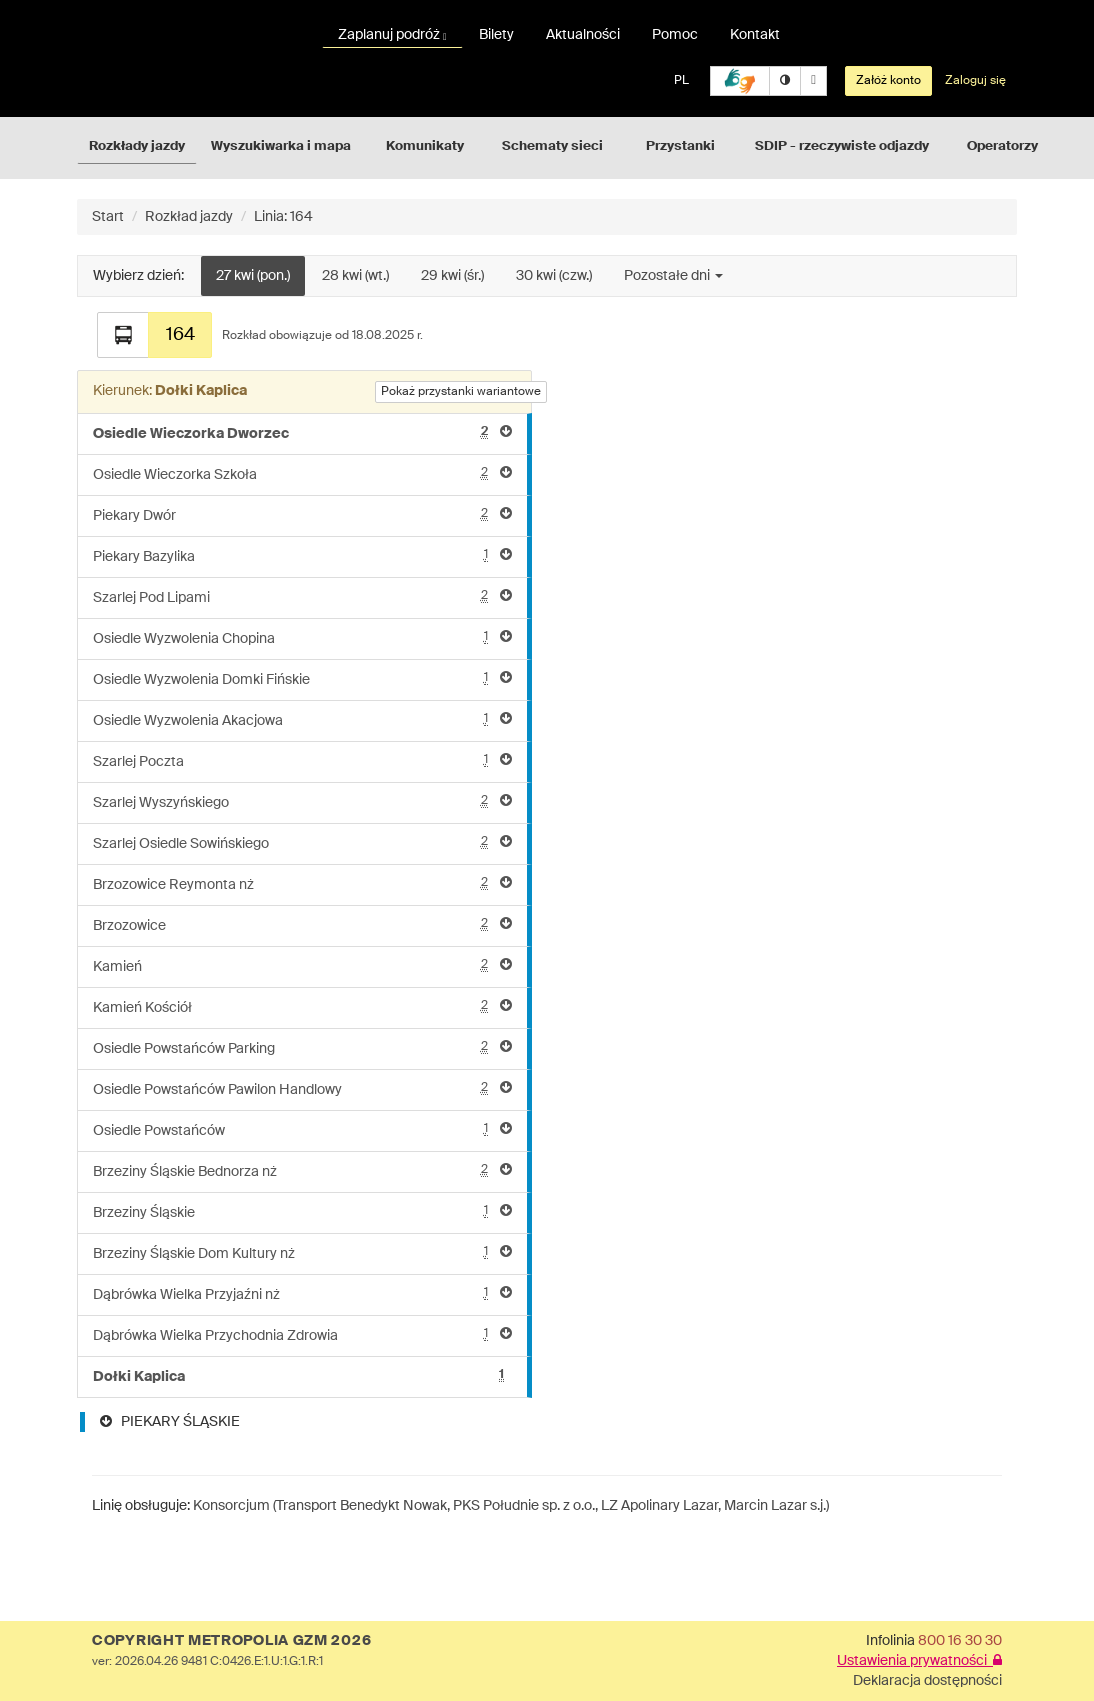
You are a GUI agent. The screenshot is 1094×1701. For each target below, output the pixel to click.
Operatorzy (1002, 146)
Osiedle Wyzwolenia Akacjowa (302, 719)
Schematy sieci (552, 146)
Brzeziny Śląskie (302, 1211)
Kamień (302, 965)
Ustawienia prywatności (919, 1661)
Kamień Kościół (302, 1006)
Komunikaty (425, 146)
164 (180, 335)
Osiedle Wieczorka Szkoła (302, 473)
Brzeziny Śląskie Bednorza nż (302, 1170)
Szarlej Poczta (302, 760)
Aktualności (583, 35)
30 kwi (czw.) (554, 276)
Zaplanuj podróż (392, 35)
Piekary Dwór (302, 514)
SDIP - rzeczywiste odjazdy (842, 146)
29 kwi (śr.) (452, 276)
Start (108, 217)
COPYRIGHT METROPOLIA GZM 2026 (231, 1641)
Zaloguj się (975, 81)
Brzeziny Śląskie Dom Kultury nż (302, 1252)
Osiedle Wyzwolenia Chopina (302, 637)
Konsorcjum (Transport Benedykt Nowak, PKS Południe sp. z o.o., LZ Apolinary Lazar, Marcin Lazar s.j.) (511, 1506)
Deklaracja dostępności (927, 1681)
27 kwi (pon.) (253, 276)
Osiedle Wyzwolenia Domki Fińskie (302, 678)
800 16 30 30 (960, 1641)
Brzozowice (302, 924)
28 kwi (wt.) (355, 276)
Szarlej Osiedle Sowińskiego (302, 842)
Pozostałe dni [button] (673, 276)
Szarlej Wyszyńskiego (302, 801)
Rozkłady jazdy (137, 146)
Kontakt (755, 35)
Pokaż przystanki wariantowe (461, 392)
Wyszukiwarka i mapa (281, 146)
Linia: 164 (283, 217)
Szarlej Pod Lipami (302, 596)
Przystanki (680, 146)
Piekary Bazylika (302, 555)
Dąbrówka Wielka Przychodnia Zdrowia (302, 1334)
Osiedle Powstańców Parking (302, 1047)
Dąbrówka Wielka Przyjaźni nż (302, 1293)
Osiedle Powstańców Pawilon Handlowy (302, 1088)
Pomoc (675, 35)
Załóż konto (888, 81)
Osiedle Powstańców (302, 1129)
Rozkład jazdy (189, 217)
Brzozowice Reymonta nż (302, 883)
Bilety (496, 35)
